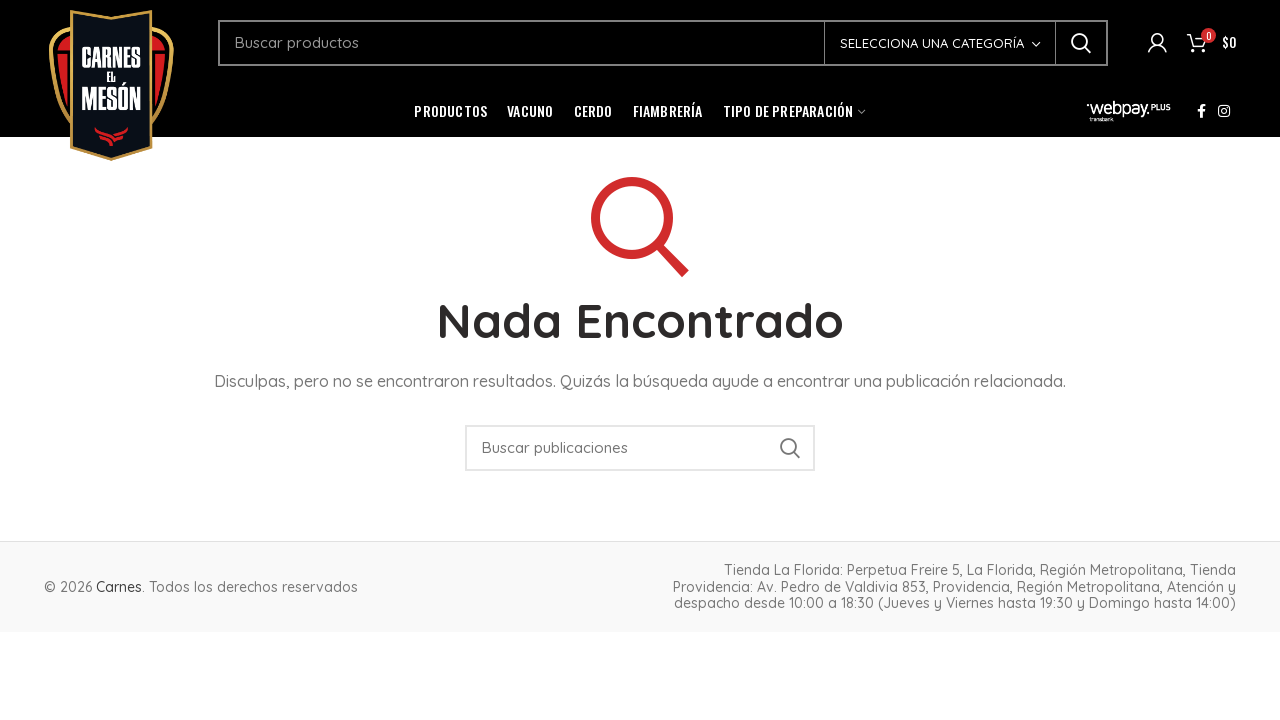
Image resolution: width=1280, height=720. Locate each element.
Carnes (119, 587)
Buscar (1081, 43)
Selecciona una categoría (932, 43)
